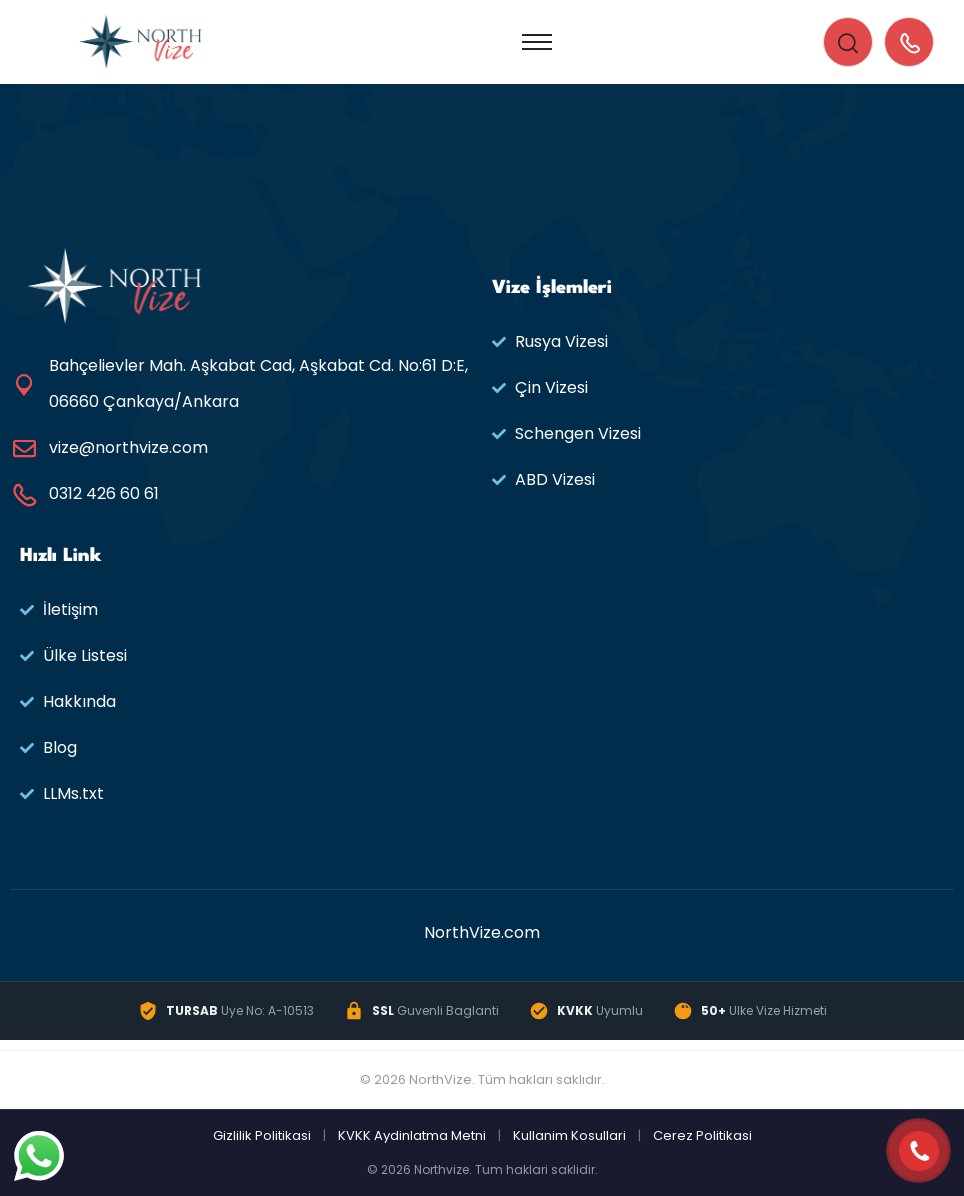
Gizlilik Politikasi (262, 1135)
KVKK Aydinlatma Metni (412, 1135)
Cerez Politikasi (702, 1135)
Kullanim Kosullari (569, 1135)
